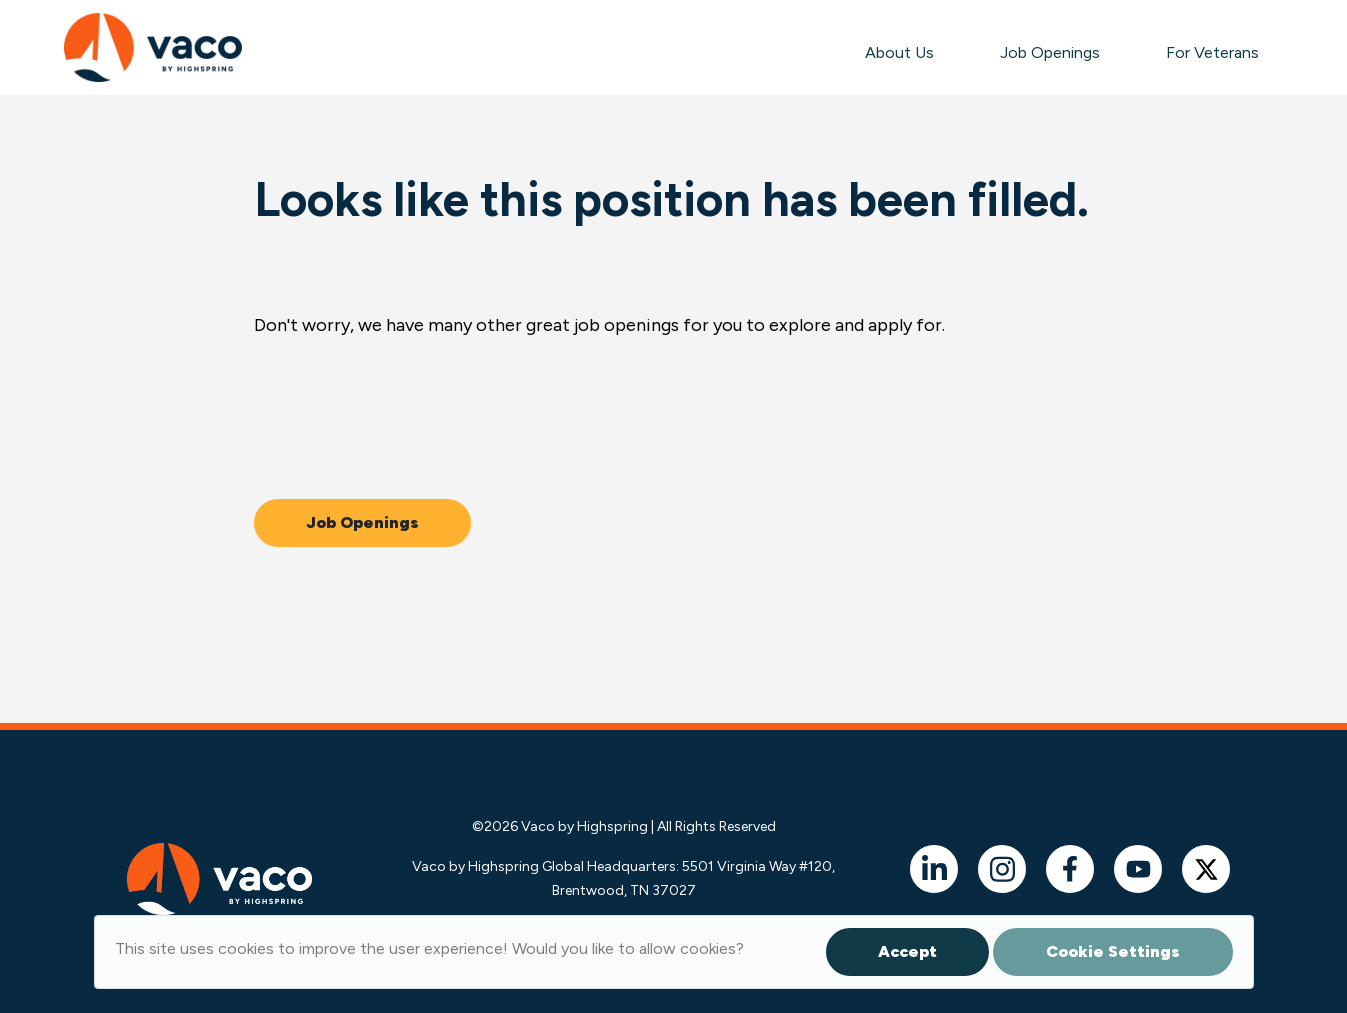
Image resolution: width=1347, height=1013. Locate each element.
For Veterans (1212, 52)
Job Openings (1050, 52)
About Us (899, 52)
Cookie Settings (1113, 951)
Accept (907, 951)
